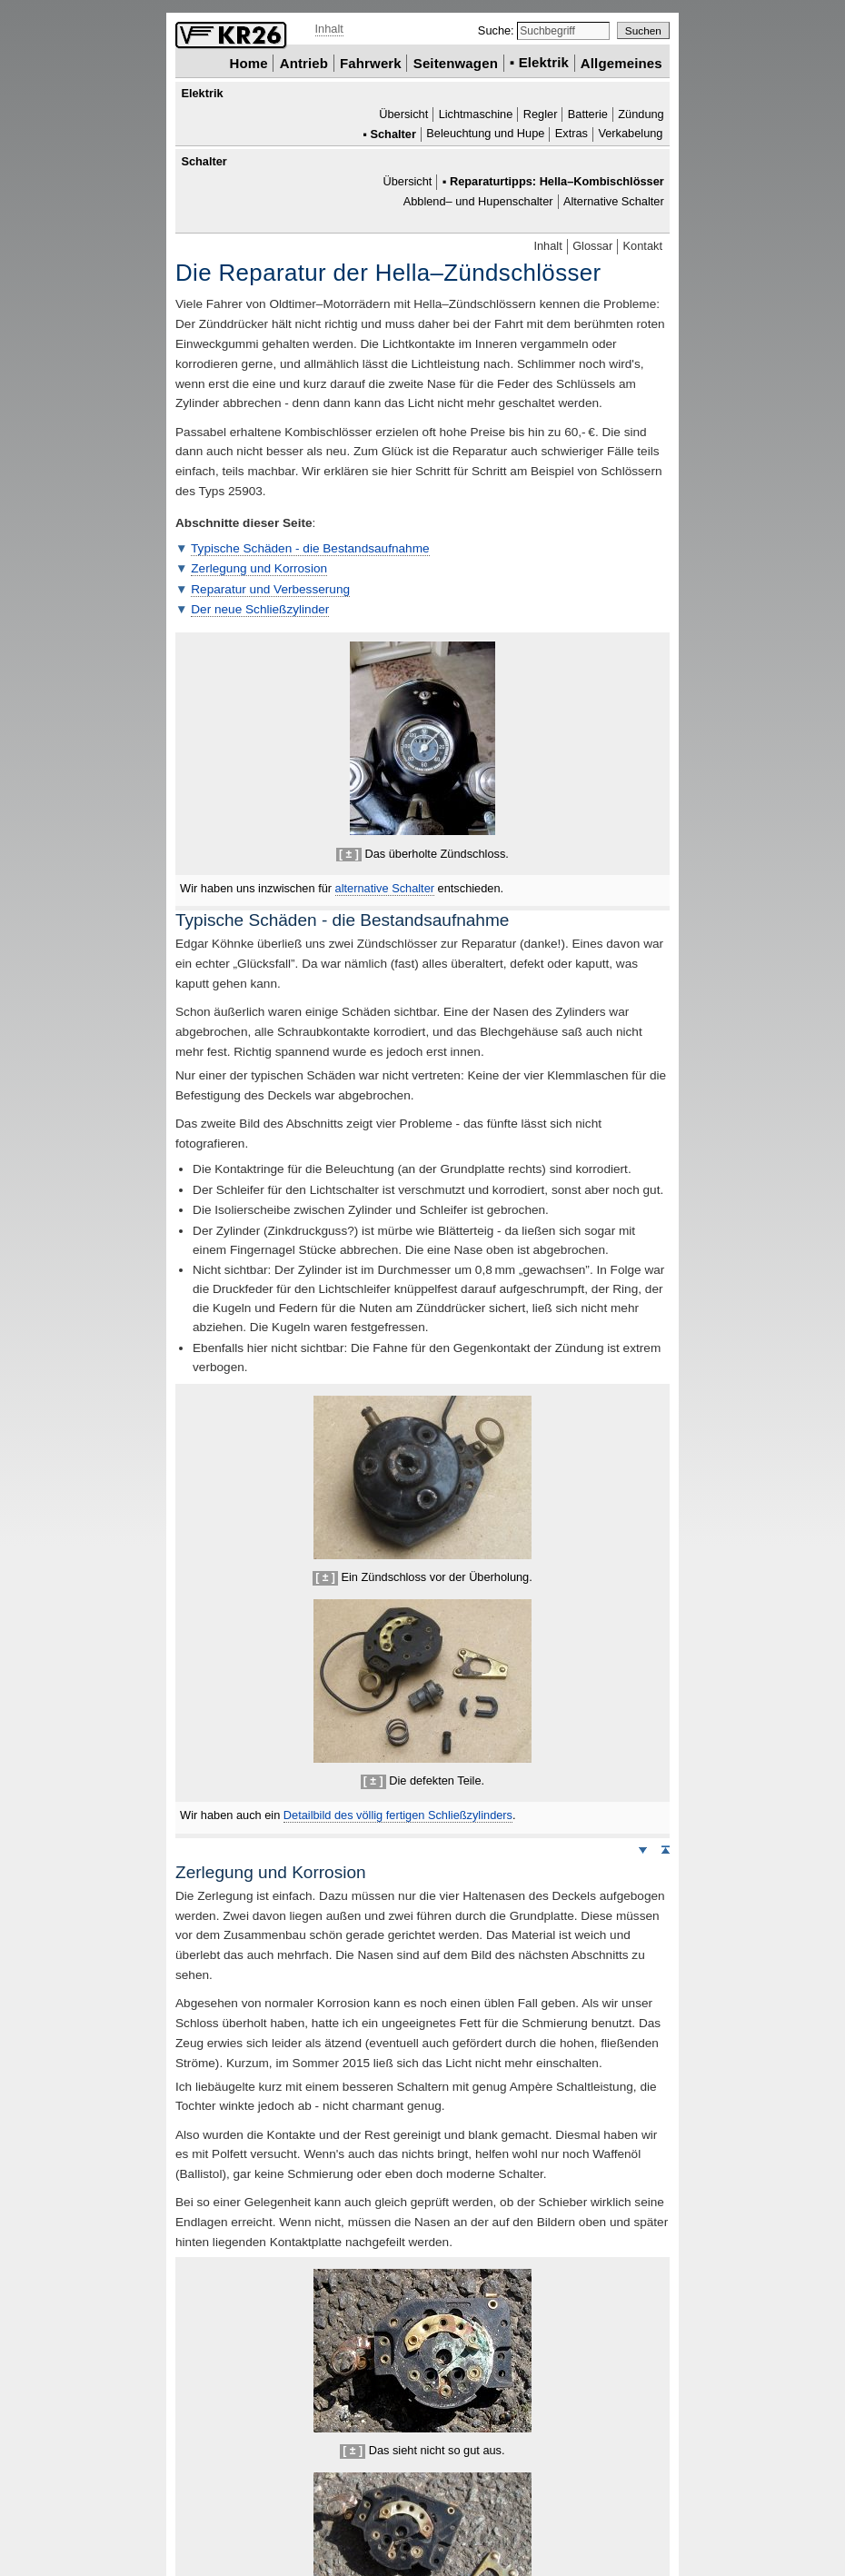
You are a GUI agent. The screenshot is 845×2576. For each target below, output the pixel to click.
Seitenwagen (455, 62)
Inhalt (329, 28)
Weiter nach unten (642, 1849)
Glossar (592, 246)
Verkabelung (630, 134)
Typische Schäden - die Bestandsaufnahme (310, 548)
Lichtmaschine (476, 114)
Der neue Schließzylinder (260, 609)
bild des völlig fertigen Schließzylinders (397, 1815)
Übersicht (403, 114)
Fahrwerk (371, 62)
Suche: (497, 30)
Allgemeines (621, 62)
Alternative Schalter (613, 201)
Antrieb (304, 62)
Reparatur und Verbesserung (270, 589)
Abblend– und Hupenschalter (478, 201)
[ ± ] (349, 854)
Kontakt (642, 246)
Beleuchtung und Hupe (485, 134)
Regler (540, 114)
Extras (571, 134)
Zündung (640, 114)
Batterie (588, 114)
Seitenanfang (665, 1849)
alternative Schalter (384, 888)
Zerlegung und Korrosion (259, 568)
